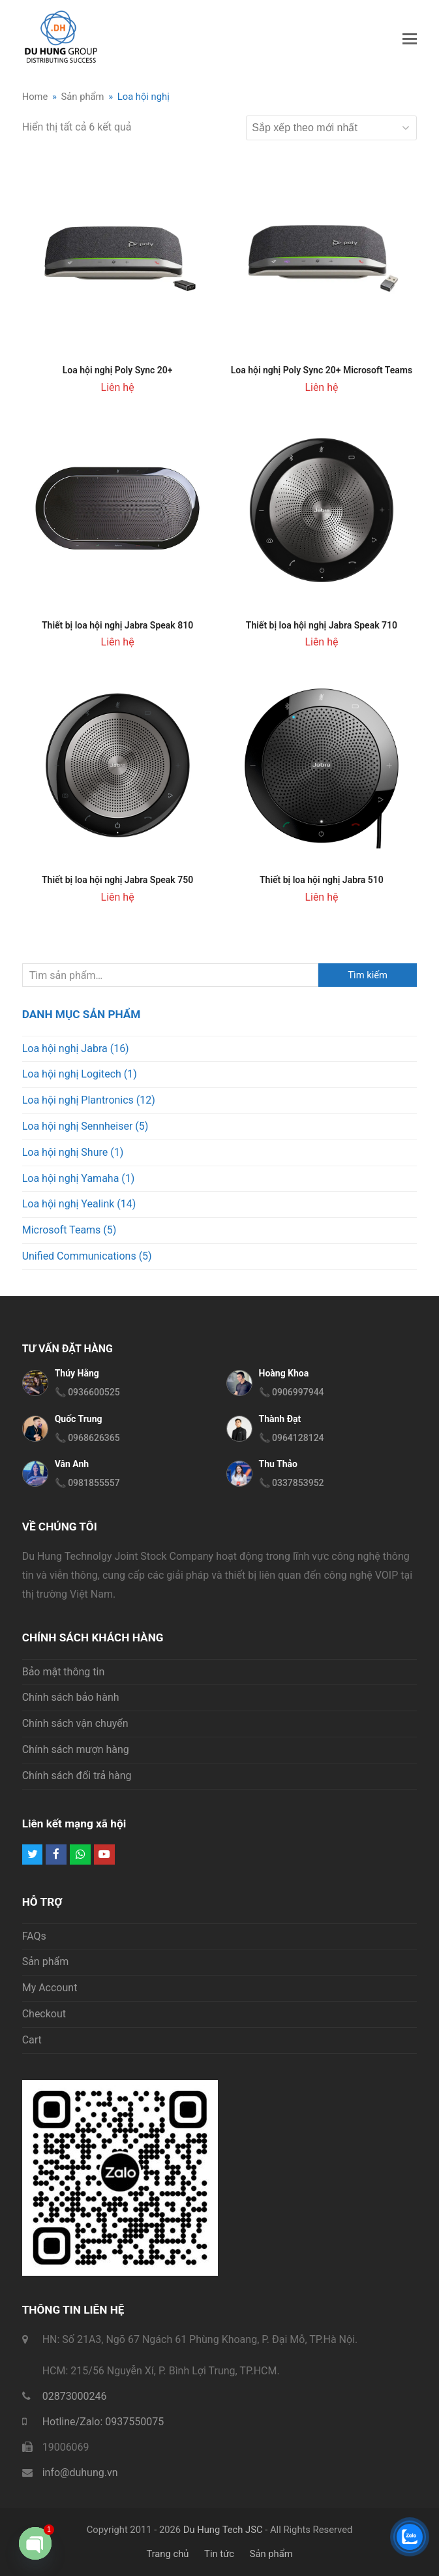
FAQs (34, 1936)
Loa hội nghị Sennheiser (77, 1126)
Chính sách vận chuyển (75, 1723)
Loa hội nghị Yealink (68, 1204)
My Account (50, 1987)
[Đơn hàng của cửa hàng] (331, 128)
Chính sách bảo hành (70, 1697)
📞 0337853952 (291, 1483)
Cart (32, 2040)
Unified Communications (79, 1256)
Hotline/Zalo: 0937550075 (103, 2421)
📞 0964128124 (291, 1438)
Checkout (44, 2014)
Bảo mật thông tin (63, 1672)
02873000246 (74, 2396)
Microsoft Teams (61, 1230)
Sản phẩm (45, 1961)
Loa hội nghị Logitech (71, 1074)
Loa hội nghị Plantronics (78, 1100)
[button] (409, 39)
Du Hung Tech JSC (223, 2530)
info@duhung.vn (80, 2472)
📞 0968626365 (87, 1438)
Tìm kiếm (367, 975)
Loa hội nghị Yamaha (70, 1178)
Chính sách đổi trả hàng (77, 1775)
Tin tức (219, 2554)
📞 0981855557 (87, 1483)
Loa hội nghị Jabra (65, 1048)
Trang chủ (167, 2554)
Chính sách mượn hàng (75, 1749)
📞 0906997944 (291, 1392)
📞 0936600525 (87, 1392)
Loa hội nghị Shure (65, 1152)
